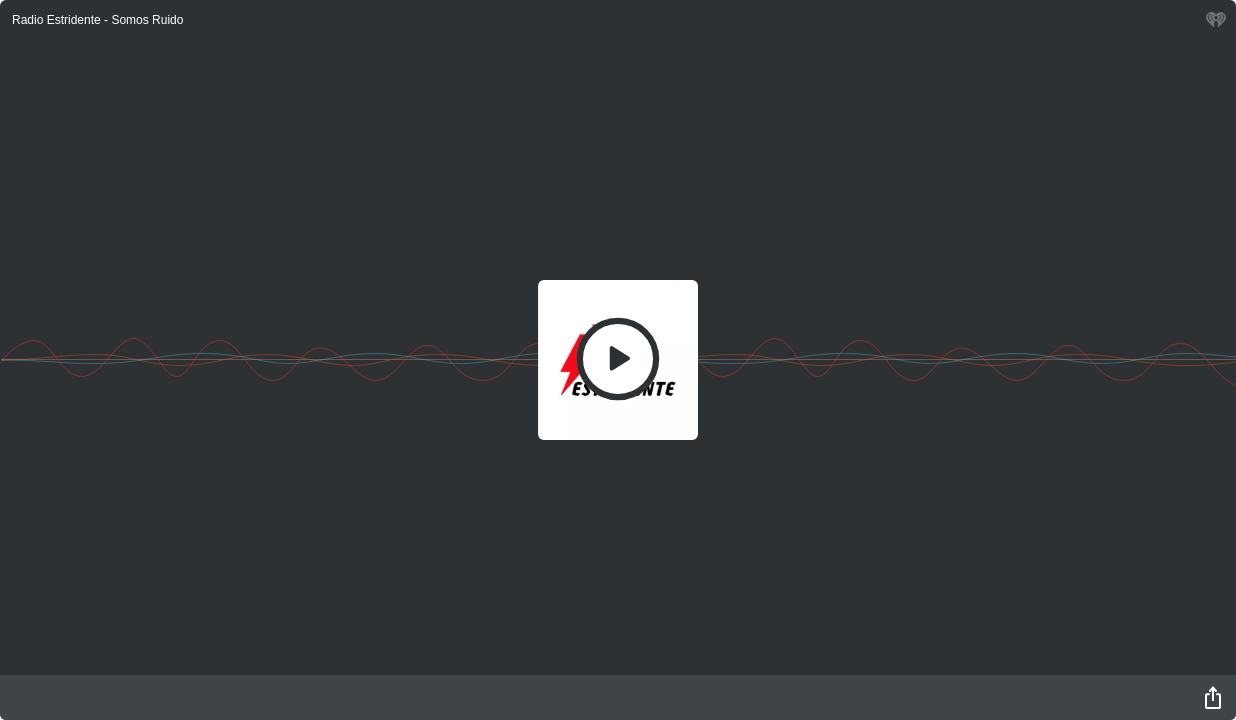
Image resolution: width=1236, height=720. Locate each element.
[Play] (618, 359)
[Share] (1213, 697)
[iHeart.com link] (1216, 24)
